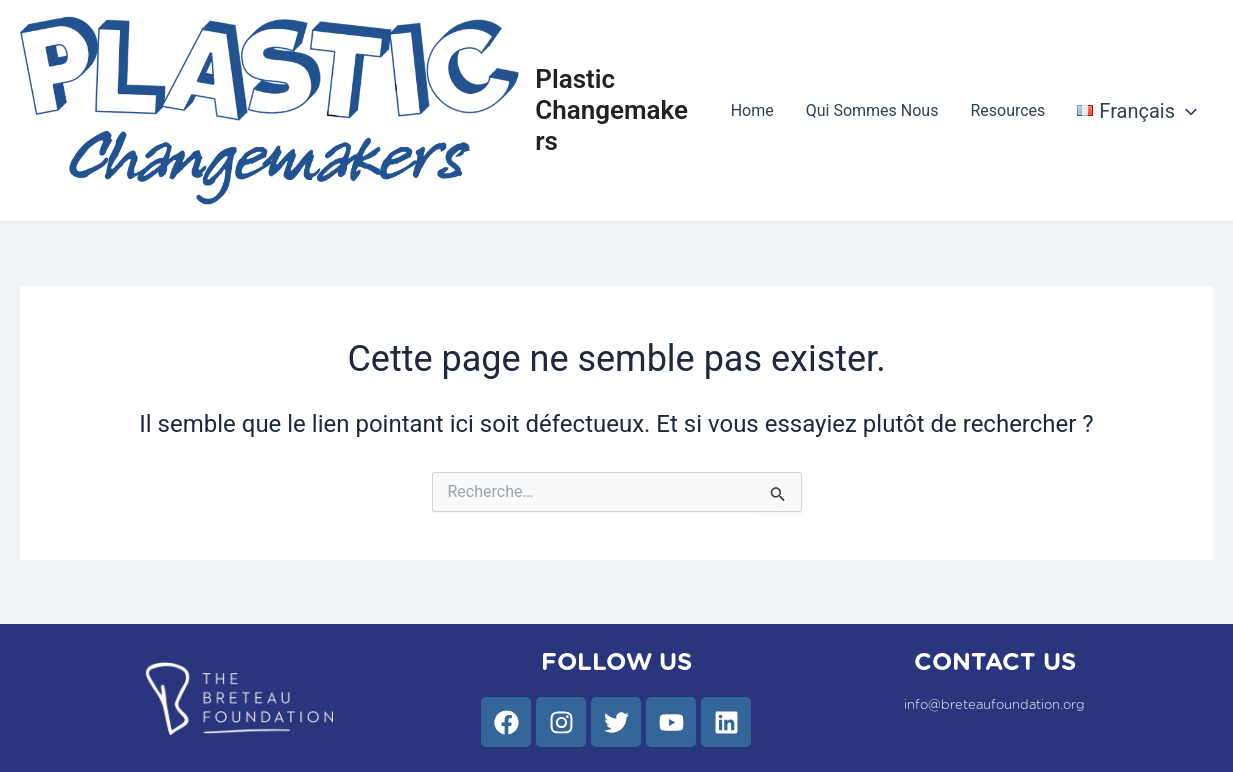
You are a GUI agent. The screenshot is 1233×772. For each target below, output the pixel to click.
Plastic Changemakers (611, 110)
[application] (1186, 111)
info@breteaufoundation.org (994, 705)
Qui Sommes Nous (872, 110)
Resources (1007, 110)
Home (752, 110)
